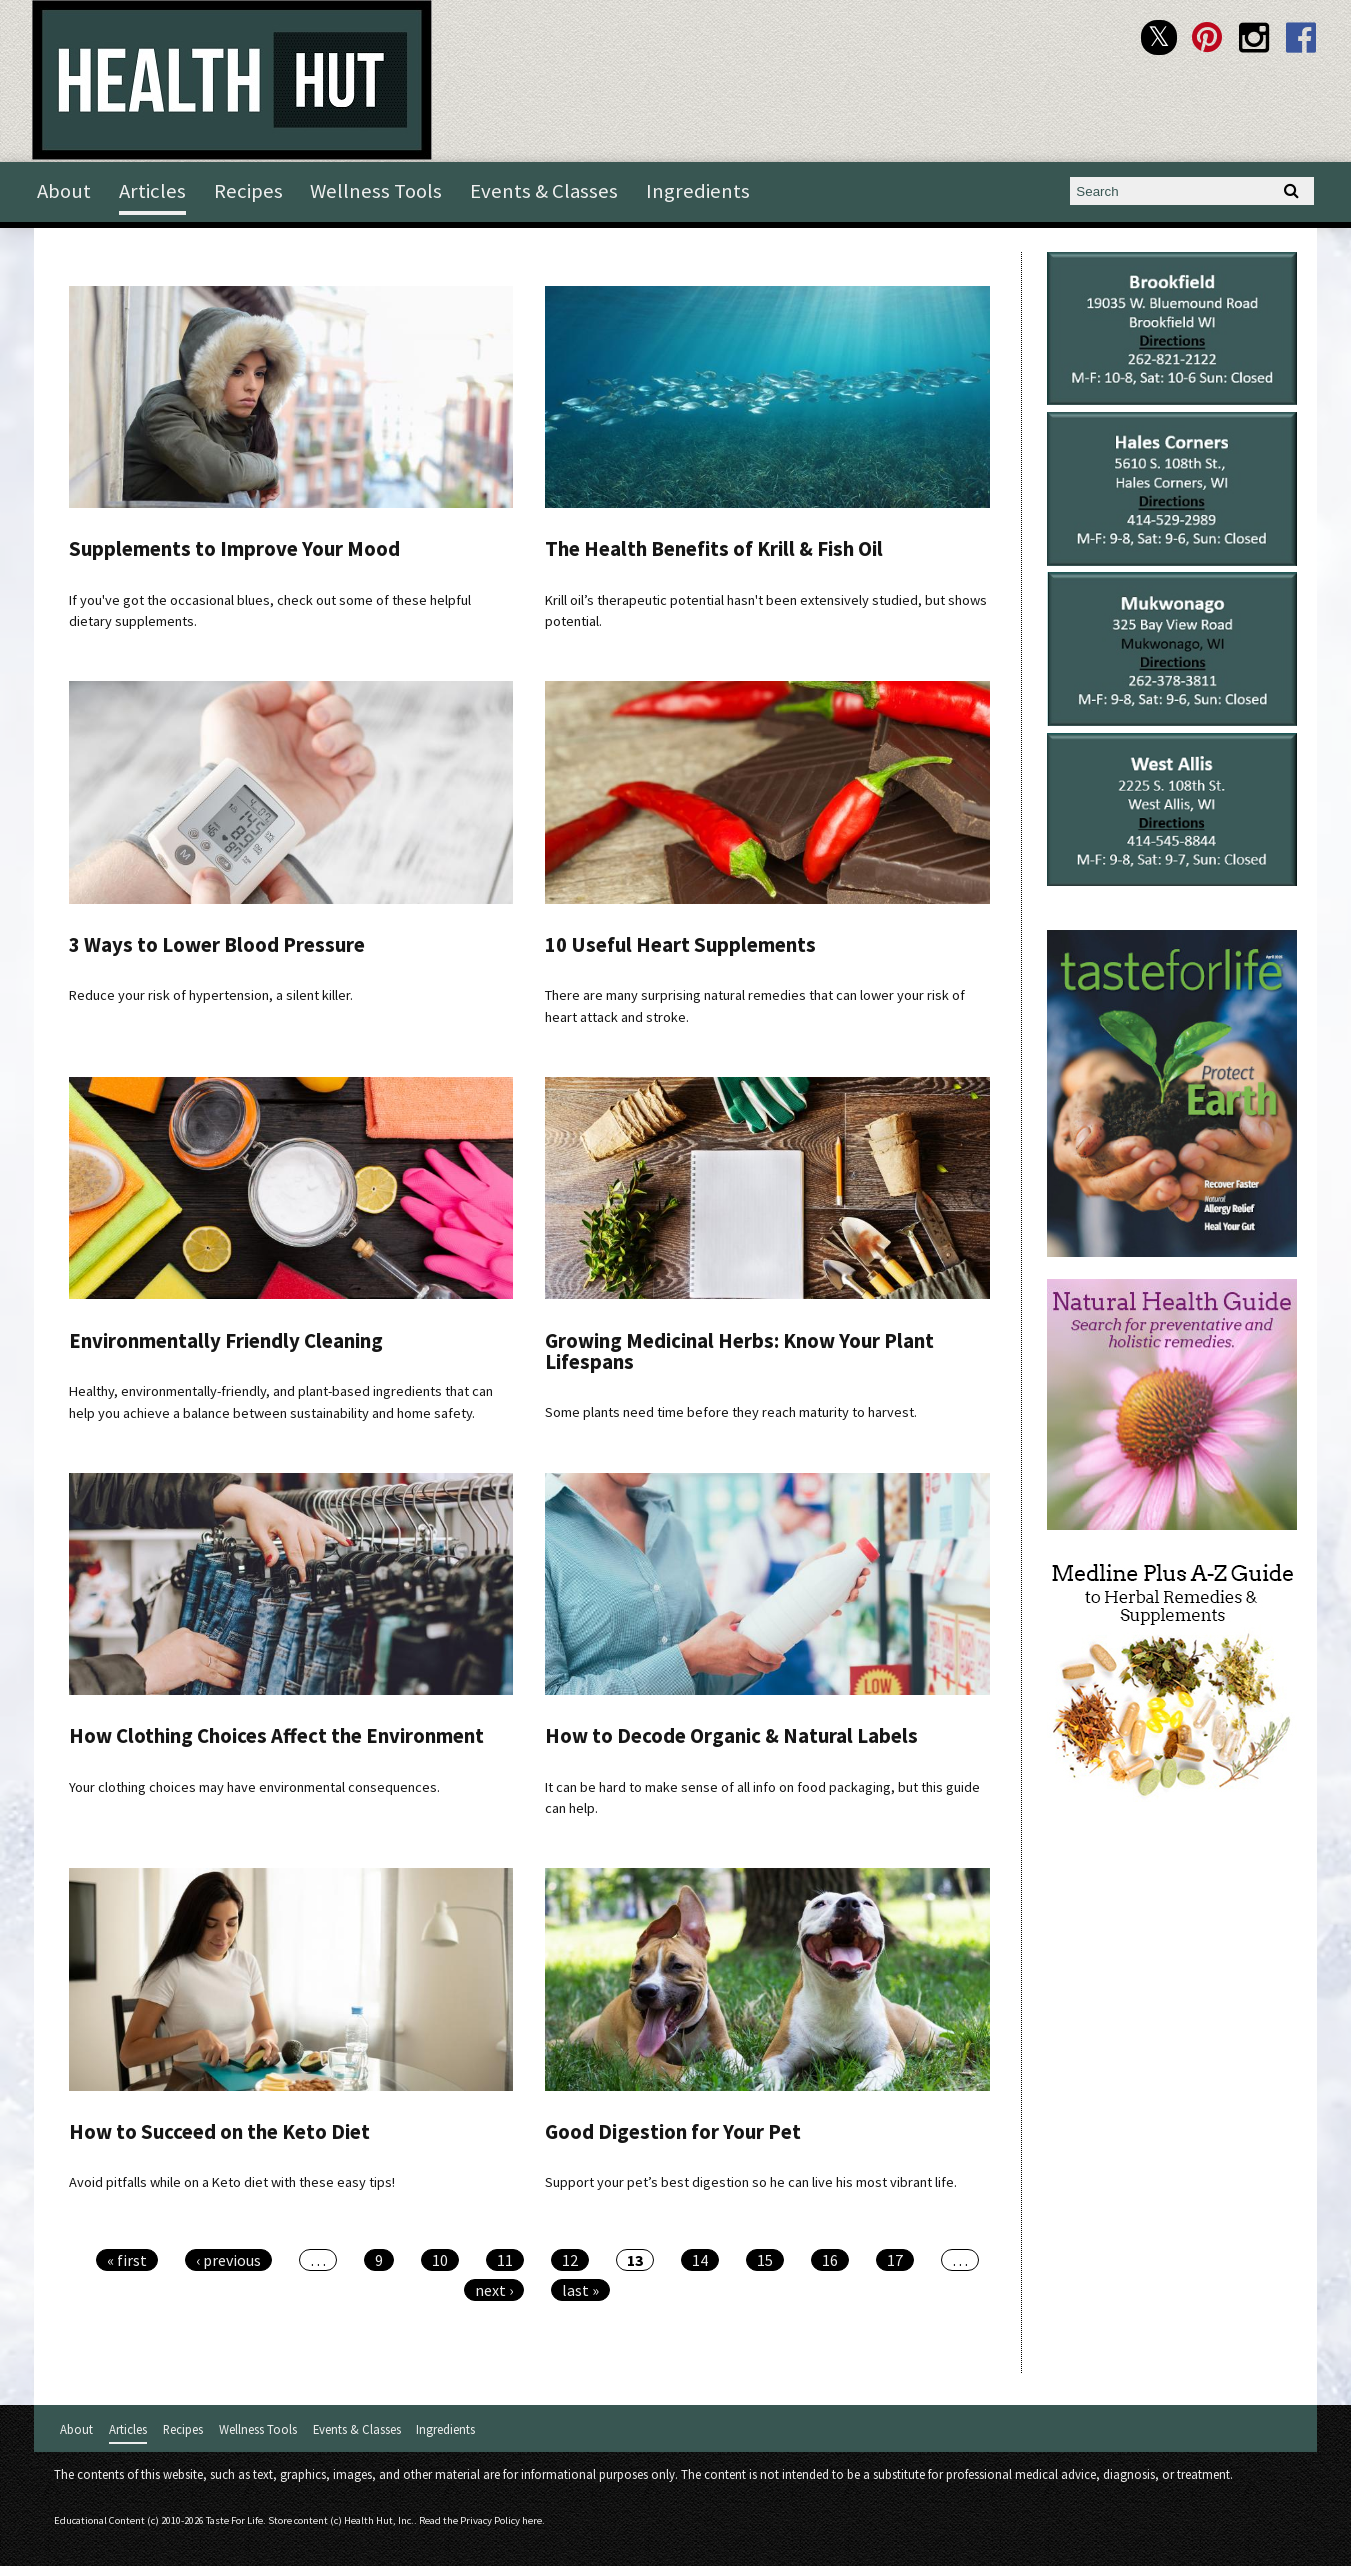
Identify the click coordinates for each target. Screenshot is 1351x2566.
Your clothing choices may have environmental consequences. (254, 1787)
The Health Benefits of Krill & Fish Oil (714, 549)
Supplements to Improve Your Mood (234, 549)
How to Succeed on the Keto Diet (219, 2132)
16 (830, 2260)
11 (505, 2260)
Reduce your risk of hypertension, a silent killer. (211, 995)
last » (580, 2290)
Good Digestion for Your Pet (673, 2132)
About (64, 191)
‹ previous (228, 2260)
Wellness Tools (376, 191)
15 (765, 2260)
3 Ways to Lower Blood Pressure (217, 945)
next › (494, 2290)
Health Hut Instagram (1253, 37)
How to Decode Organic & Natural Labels (731, 1736)
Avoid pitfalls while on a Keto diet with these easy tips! (232, 2182)
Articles (152, 191)
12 (570, 2260)
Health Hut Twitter (1158, 37)
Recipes (248, 191)
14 (700, 2260)
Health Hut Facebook (1301, 37)
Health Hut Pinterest (1206, 37)
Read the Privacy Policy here (480, 2520)
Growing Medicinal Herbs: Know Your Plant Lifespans (739, 1351)
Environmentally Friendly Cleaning (226, 1341)
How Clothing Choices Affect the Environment (276, 1736)
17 (895, 2260)
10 (440, 2260)
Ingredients (698, 191)
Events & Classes (544, 191)
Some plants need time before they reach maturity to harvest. (731, 1412)
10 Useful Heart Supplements (680, 945)
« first (127, 2260)
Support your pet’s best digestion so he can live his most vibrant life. (751, 2182)
